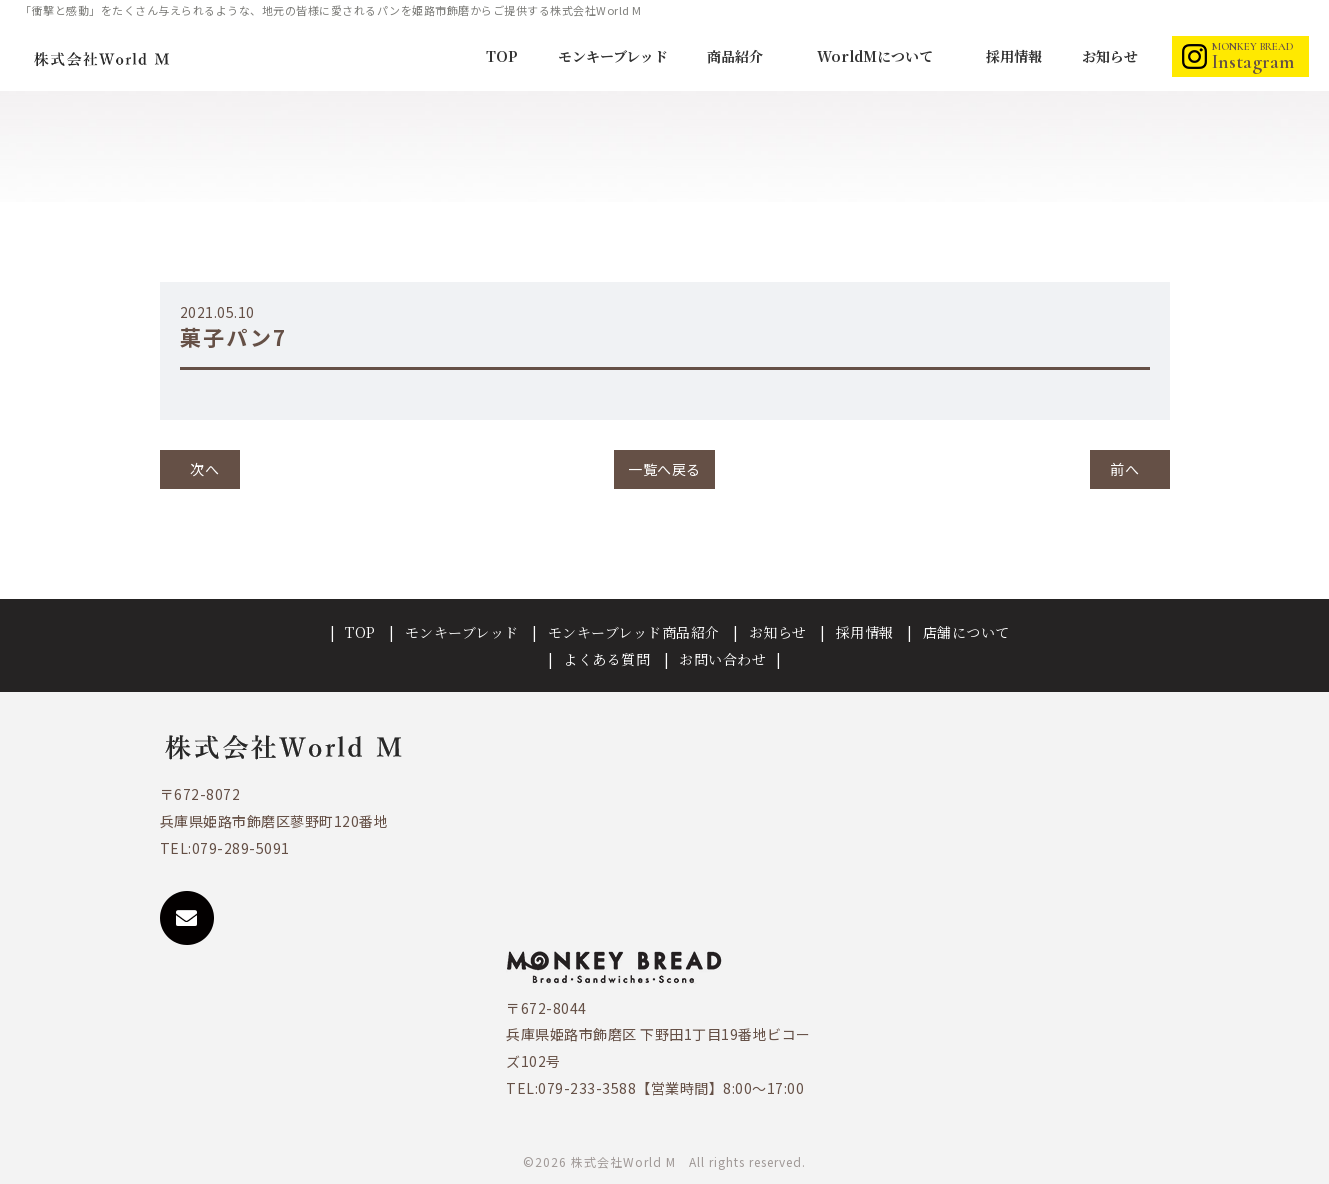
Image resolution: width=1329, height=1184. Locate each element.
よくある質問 (606, 659)
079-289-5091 (241, 848)
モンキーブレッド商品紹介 (634, 632)
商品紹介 (737, 56)
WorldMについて (877, 56)
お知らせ (1110, 56)
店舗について (966, 632)
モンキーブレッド (613, 56)
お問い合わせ (722, 659)
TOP (502, 56)
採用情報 (1014, 56)
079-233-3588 (587, 1088)
